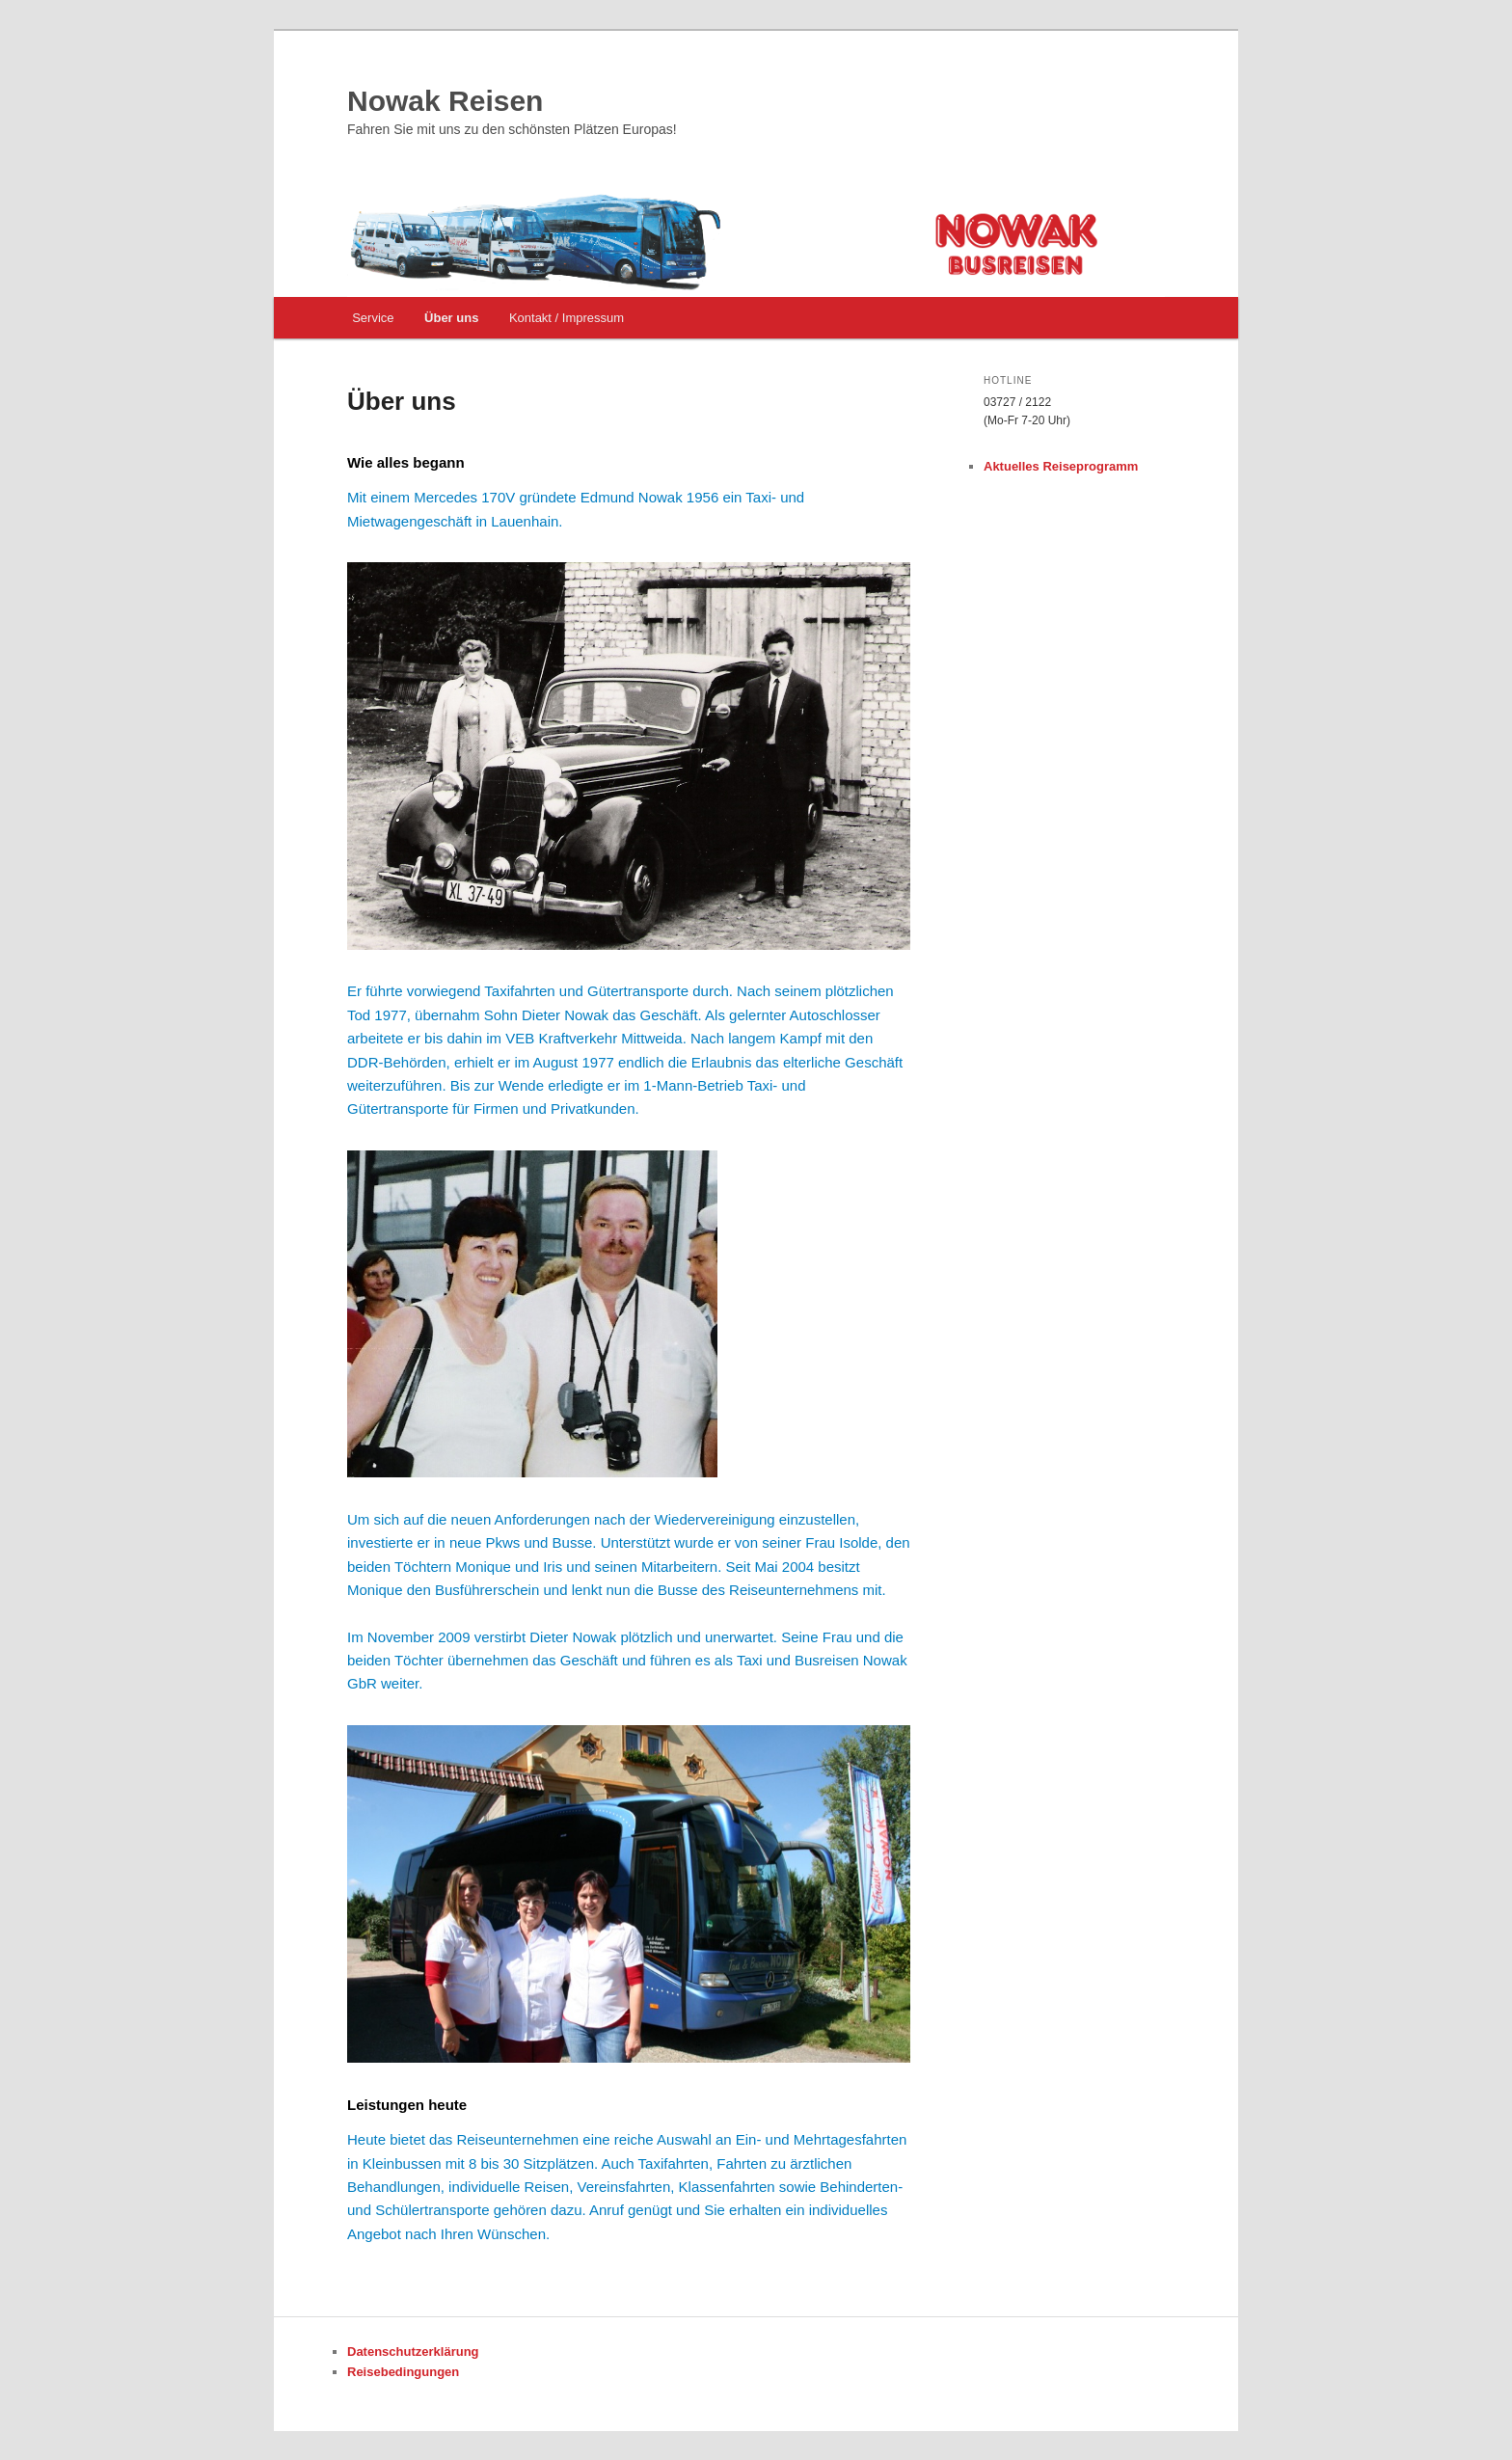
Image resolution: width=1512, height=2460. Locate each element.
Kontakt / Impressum (566, 318)
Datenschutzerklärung (413, 2351)
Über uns (451, 318)
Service (372, 318)
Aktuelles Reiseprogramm (1061, 466)
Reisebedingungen (403, 2372)
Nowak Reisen (445, 101)
